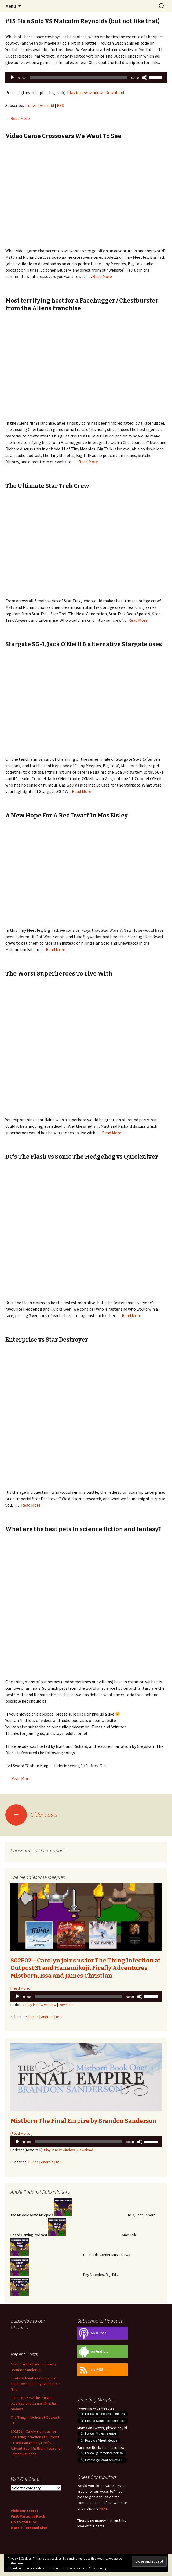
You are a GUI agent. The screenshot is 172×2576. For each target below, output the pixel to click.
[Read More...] (21, 1988)
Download (114, 92)
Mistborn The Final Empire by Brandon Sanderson (83, 2121)
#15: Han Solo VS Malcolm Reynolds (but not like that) (82, 21)
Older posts (31, 1814)
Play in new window (85, 92)
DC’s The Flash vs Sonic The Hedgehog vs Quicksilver (81, 1156)
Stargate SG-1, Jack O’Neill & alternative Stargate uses (83, 644)
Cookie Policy (98, 2568)
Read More (20, 118)
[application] (86, 77)
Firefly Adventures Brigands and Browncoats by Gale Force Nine (35, 2384)
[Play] (12, 77)
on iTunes (92, 2333)
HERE (103, 2508)
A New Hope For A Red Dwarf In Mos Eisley (66, 815)
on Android (93, 2351)
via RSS (90, 2370)
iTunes (31, 105)
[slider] (78, 77)
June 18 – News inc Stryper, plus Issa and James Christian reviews (34, 2403)
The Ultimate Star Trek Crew (47, 485)
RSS (60, 105)
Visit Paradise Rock (28, 2516)
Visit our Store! (24, 2510)
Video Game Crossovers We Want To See (63, 136)
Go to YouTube (24, 2522)
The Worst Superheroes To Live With (58, 973)
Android (47, 105)
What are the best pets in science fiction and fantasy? (83, 1529)
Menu (10, 6)
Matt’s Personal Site (29, 2527)
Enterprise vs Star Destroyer (46, 1339)
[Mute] (144, 77)
